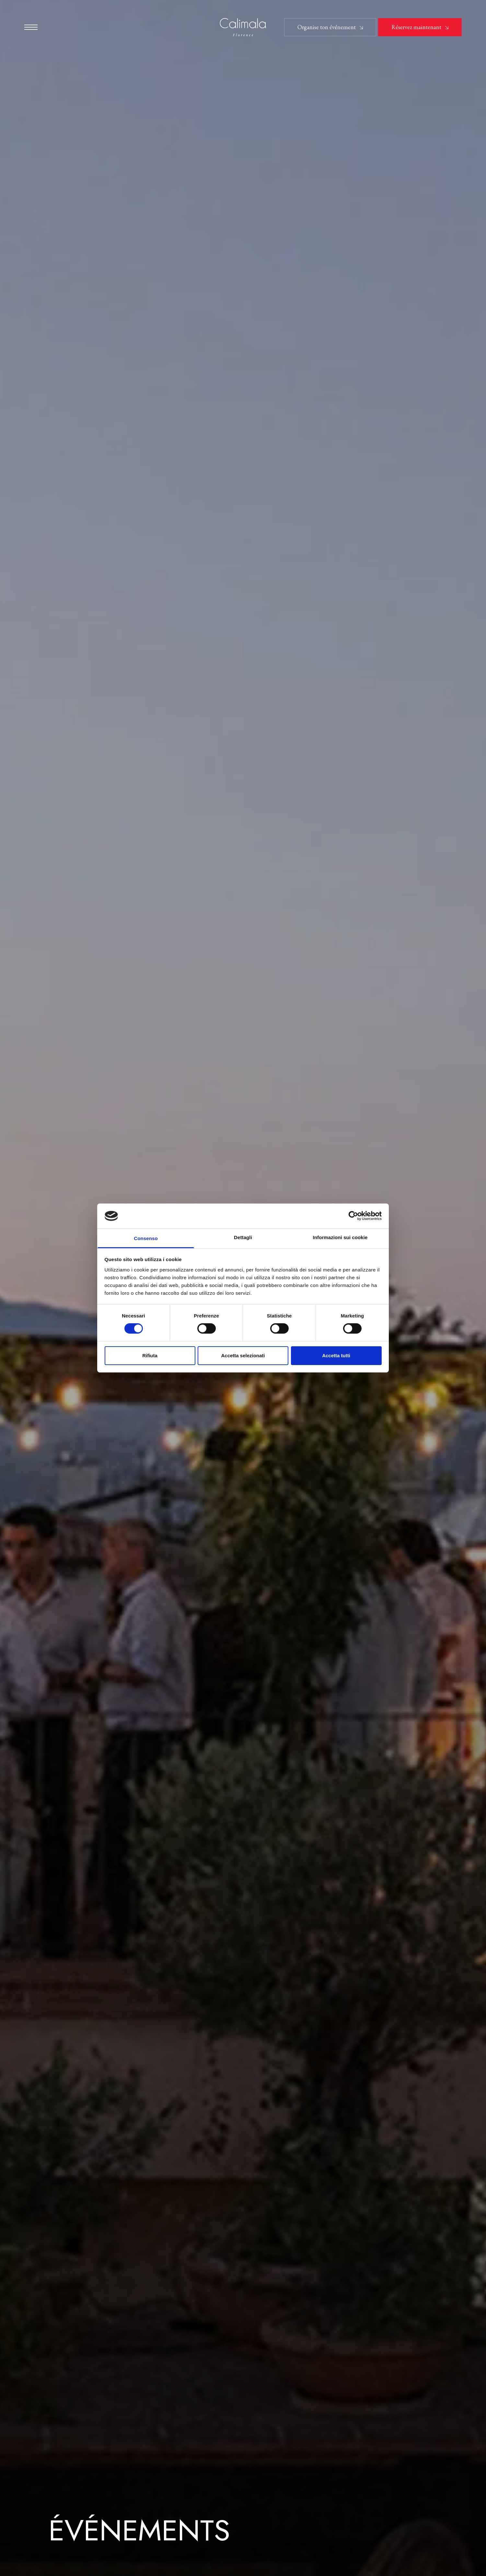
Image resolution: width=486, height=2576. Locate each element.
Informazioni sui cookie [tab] (340, 1237)
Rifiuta (149, 1355)
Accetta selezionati (243, 1355)
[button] (31, 27)
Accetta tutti (336, 1355)
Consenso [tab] (145, 1238)
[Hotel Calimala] (243, 28)
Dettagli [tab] (243, 1237)
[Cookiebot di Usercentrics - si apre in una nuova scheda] (353, 1216)
